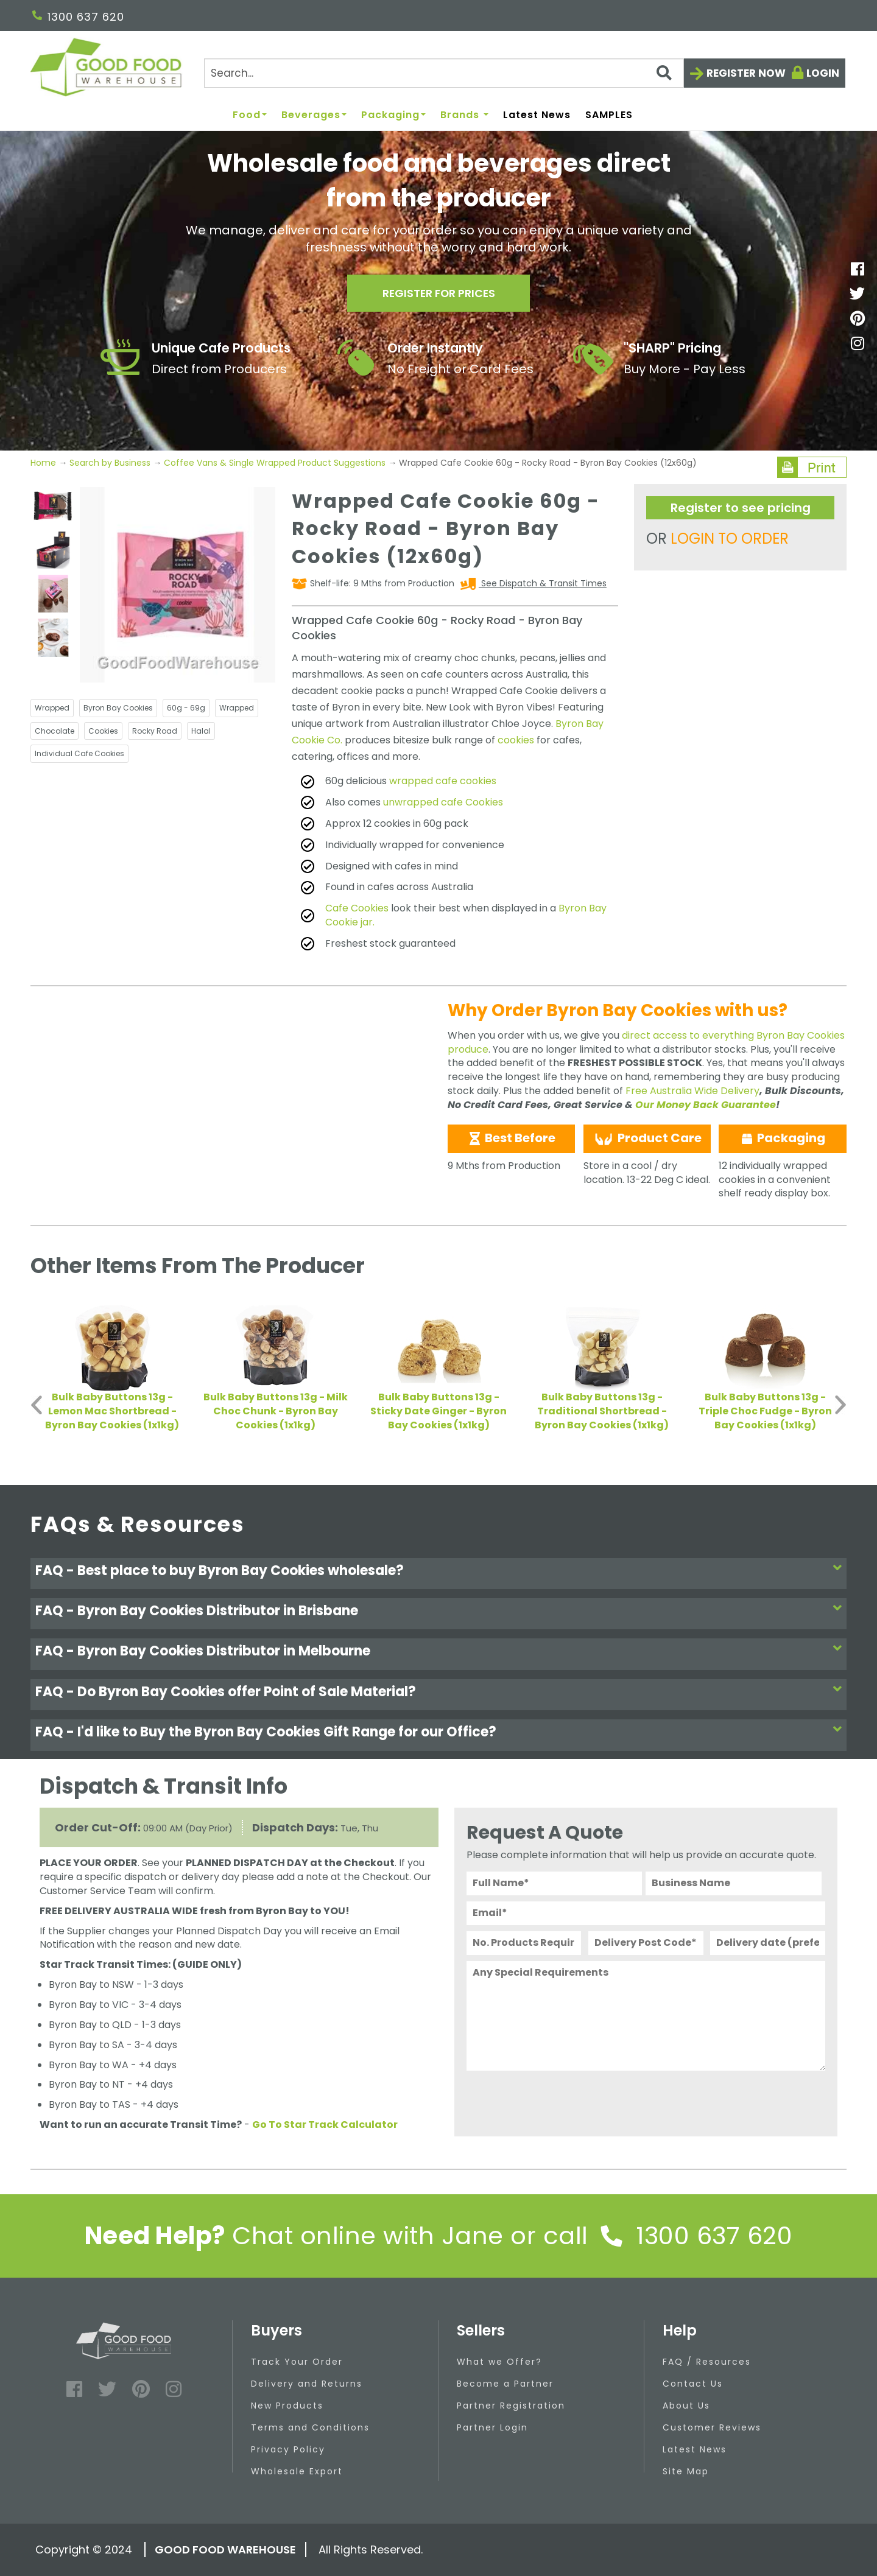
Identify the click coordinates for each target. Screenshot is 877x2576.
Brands (464, 115)
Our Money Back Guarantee (705, 1105)
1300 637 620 (78, 16)
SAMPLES (609, 115)
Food (250, 115)
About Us (686, 2405)
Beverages (314, 115)
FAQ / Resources (707, 2362)
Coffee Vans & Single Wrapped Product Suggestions (275, 463)
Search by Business (109, 463)
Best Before (511, 1137)
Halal (201, 731)
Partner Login (492, 2427)
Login (822, 73)
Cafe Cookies (357, 908)
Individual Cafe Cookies (79, 753)
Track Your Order (297, 2362)
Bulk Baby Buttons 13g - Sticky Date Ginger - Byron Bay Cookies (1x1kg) (438, 1411)
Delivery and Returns (306, 2384)
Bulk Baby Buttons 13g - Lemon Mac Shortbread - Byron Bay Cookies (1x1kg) (112, 1411)
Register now (746, 73)
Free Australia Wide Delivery (692, 1091)
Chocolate (54, 731)
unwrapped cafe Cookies (443, 802)
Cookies (103, 731)
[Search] (443, 73)
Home (44, 463)
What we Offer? (499, 2362)
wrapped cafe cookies (442, 781)
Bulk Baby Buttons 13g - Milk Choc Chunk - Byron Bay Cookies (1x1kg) (275, 1411)
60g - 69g (186, 708)
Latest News (537, 115)
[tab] (438, 1573)
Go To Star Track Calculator (325, 2125)
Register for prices (438, 293)
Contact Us (693, 2384)
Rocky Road (154, 731)
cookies (516, 740)
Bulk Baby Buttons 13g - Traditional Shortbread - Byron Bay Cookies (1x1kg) (602, 1411)
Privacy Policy (288, 2449)
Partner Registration (511, 2405)
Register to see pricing (741, 507)
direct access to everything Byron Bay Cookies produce (646, 1042)
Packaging (393, 115)
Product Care (647, 1138)
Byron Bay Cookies (118, 708)
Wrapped (52, 708)
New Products (287, 2405)
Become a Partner (505, 2384)
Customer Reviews (712, 2427)
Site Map (686, 2471)
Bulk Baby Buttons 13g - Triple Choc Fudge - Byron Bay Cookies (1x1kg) (765, 1411)
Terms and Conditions (310, 2427)
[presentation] (559, 2100)
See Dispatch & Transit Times (543, 583)
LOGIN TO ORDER (730, 538)
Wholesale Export (297, 2471)
